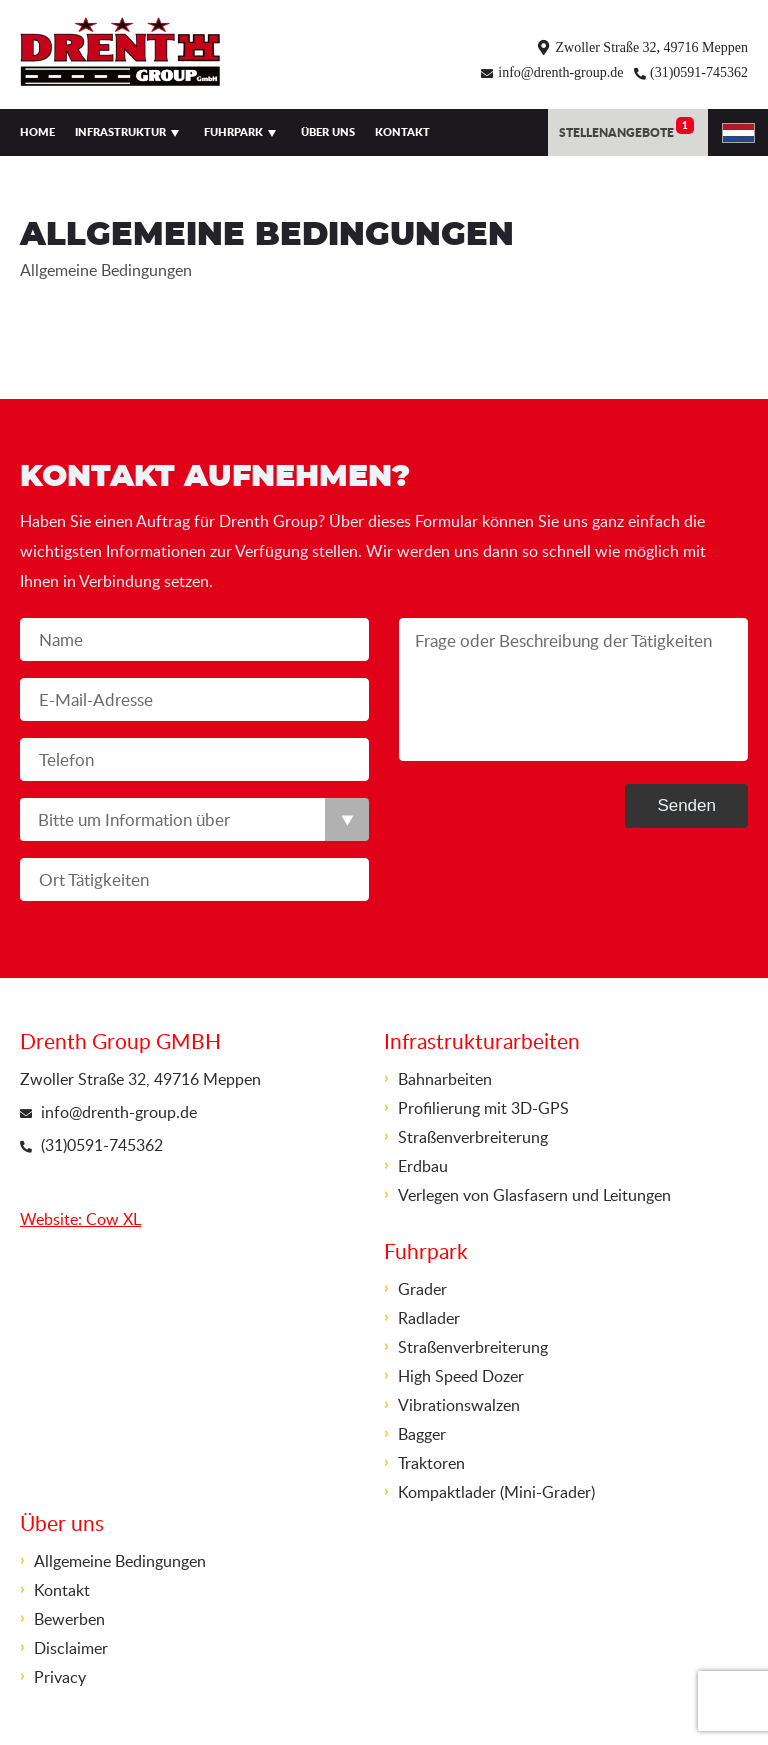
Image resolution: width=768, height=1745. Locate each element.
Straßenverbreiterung (473, 1137)
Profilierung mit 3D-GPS (483, 1108)
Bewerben (69, 1619)
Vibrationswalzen (459, 1405)
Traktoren (431, 1463)
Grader (422, 1289)
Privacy (60, 1677)
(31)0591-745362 (699, 72)
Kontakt (402, 132)
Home (37, 132)
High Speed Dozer (461, 1376)
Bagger (422, 1434)
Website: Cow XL (80, 1219)
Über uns (328, 132)
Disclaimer (71, 1648)
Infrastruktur (120, 132)
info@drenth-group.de (560, 72)
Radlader (429, 1318)
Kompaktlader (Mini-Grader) (496, 1492)
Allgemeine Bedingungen (120, 1561)
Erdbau (423, 1166)
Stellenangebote (626, 129)
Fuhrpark (233, 132)
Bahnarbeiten (445, 1079)
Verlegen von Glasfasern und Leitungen (534, 1195)
